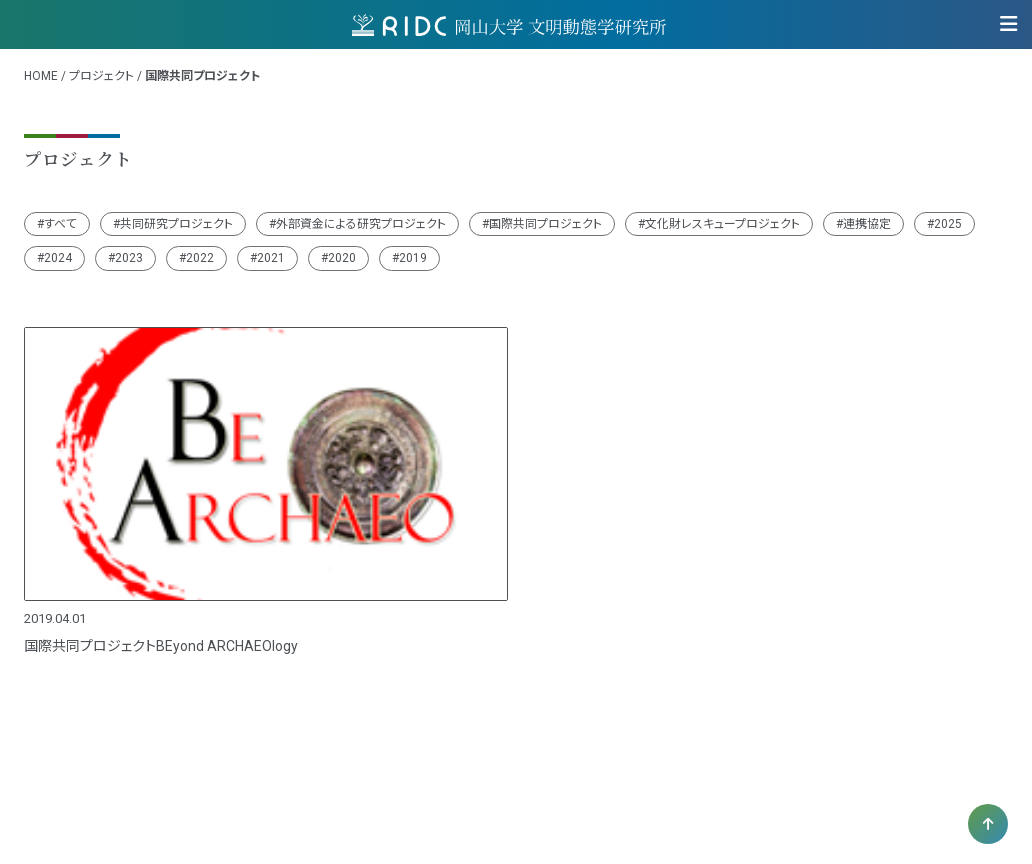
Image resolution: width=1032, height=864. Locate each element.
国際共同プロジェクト (545, 224)
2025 (948, 224)
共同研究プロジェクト (176, 224)
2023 (129, 258)
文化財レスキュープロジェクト (722, 224)
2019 (413, 258)
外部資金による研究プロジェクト (361, 224)
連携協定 (867, 224)
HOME (41, 76)
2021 (271, 258)
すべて (60, 224)
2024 (58, 258)
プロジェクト (101, 76)
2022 (200, 258)
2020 (342, 258)
